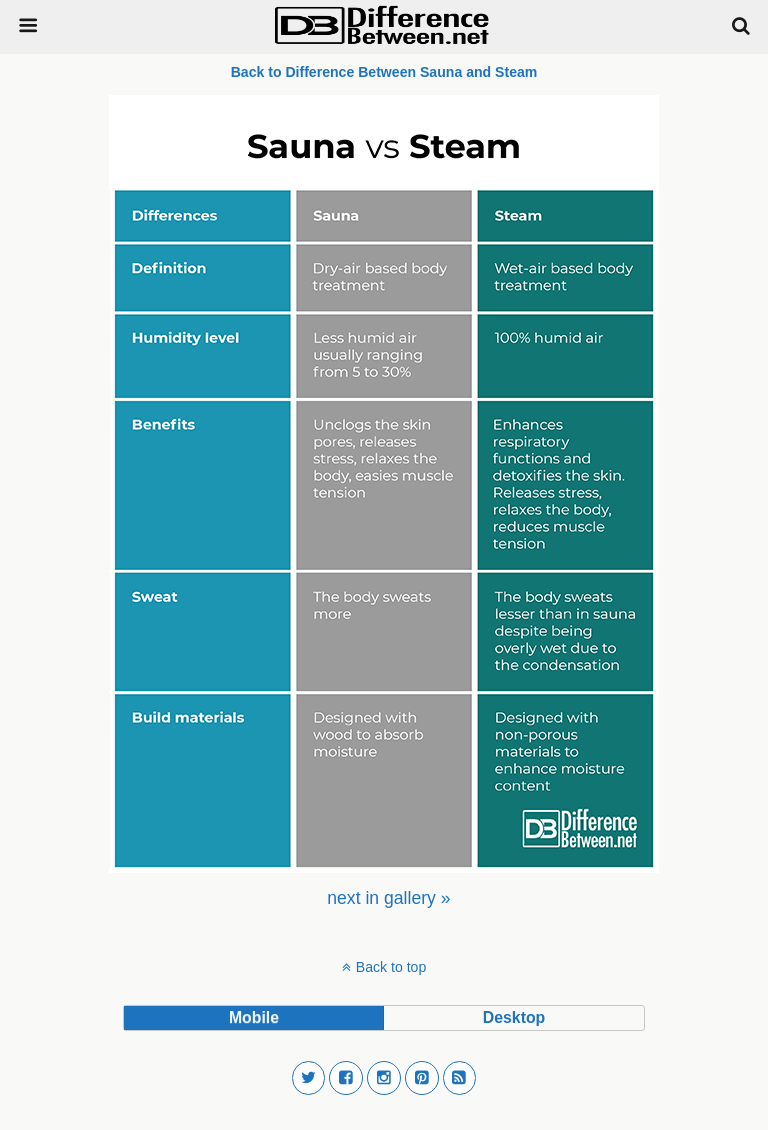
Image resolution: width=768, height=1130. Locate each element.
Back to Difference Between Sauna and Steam (384, 72)
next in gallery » (388, 898)
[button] (309, 1078)
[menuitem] (388, 898)
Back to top (391, 967)
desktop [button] (514, 1017)
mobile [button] (254, 1017)
